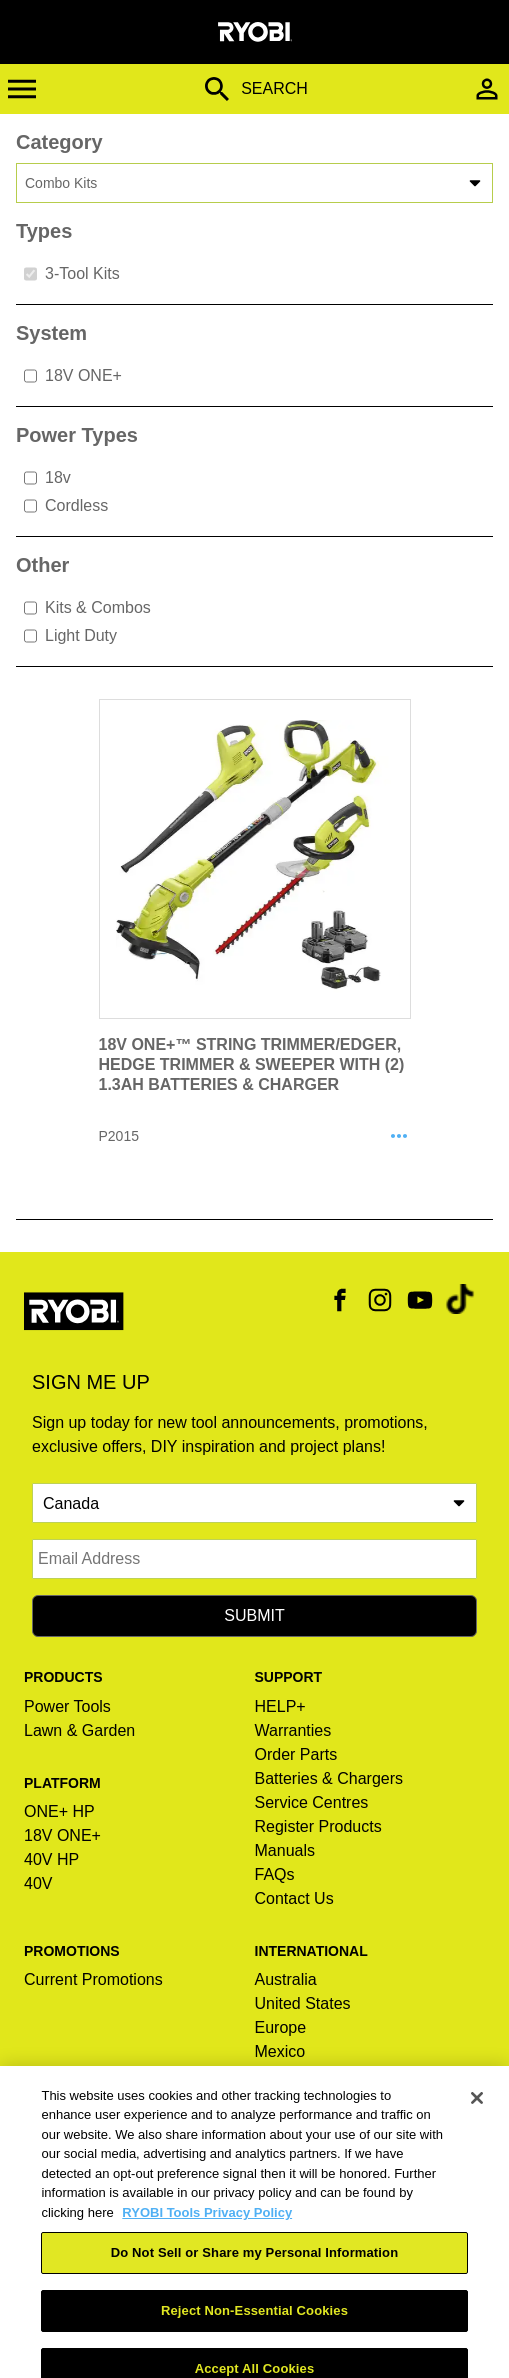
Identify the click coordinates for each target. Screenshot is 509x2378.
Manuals (285, 1850)
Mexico (280, 2051)
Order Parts (296, 1754)
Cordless (66, 506)
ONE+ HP (59, 1811)
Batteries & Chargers (329, 1778)
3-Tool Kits (72, 274)
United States (303, 2003)
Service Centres (312, 1802)
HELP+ (280, 1706)
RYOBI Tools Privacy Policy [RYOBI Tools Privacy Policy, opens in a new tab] (207, 2231)
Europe (281, 2027)
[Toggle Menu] (38, 89)
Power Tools (67, 1706)
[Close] (477, 2117)
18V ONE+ (73, 376)
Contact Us (294, 1898)
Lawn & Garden (79, 1730)
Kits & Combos (87, 608)
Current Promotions (93, 1979)
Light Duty (70, 636)
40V (38, 1883)
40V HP (51, 1859)
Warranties (293, 1730)
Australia (286, 1979)
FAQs (275, 1874)
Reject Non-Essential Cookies (254, 2329)
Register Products (318, 1826)
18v (47, 478)
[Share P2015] (399, 1137)
